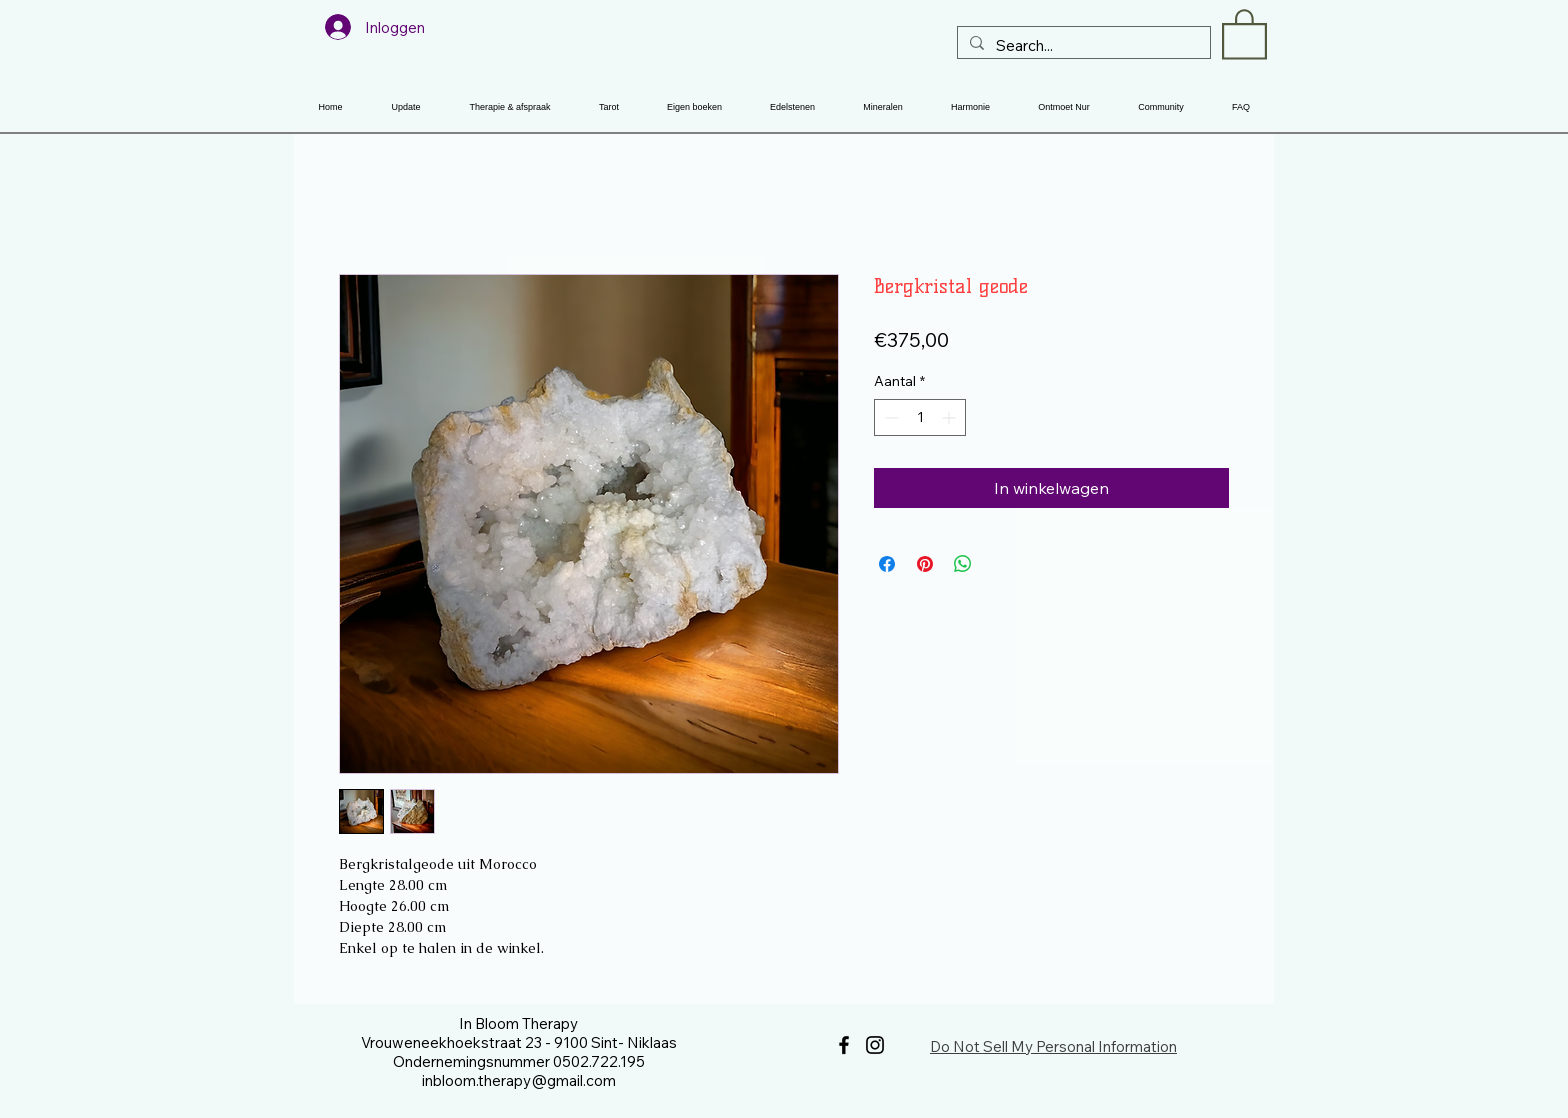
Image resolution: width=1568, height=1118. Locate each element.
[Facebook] (844, 1045)
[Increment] (950, 417)
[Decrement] (889, 417)
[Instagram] (875, 1045)
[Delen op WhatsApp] (963, 564)
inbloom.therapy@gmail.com (519, 1080)
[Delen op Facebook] (887, 564)
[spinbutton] (920, 417)
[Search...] (1082, 45)
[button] (1244, 33)
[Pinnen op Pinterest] (925, 564)
